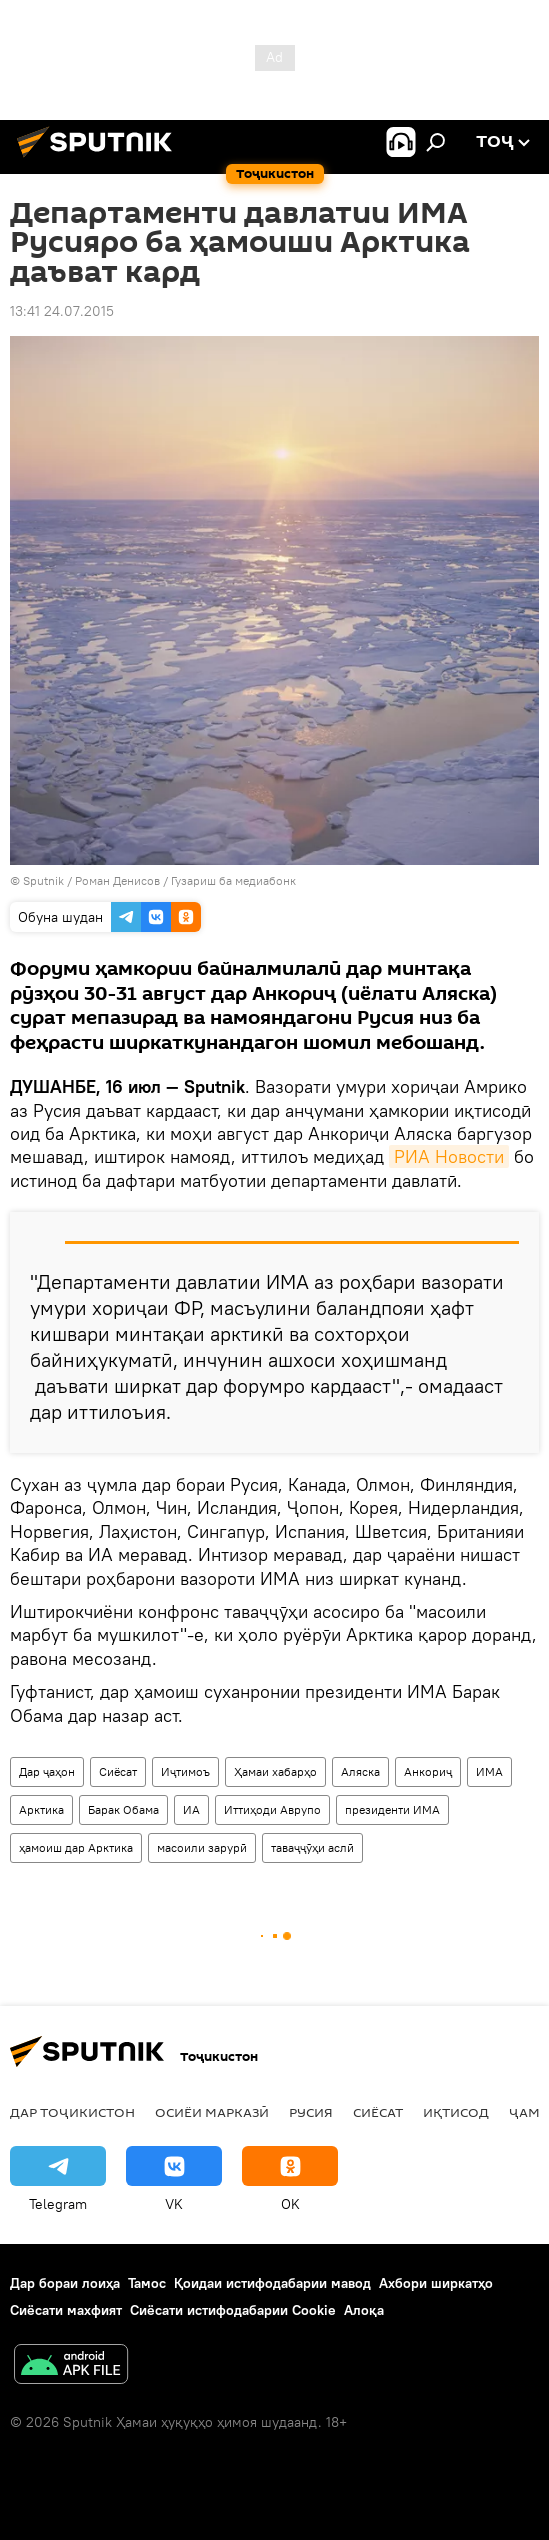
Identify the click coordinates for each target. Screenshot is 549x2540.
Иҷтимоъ (185, 1771)
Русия (311, 2112)
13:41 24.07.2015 (62, 311)
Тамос (147, 2283)
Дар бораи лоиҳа (65, 2283)
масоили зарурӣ (202, 1847)
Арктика (41, 1809)
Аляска (360, 1771)
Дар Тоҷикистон (72, 2112)
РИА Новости (449, 1156)
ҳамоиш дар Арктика (76, 1847)
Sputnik (45, 880)
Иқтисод (456, 2112)
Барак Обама (123, 1809)
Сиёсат (118, 1771)
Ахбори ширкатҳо (436, 2283)
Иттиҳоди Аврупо (272, 1809)
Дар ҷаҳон (47, 1771)
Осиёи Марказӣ (212, 2112)
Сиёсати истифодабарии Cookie (233, 2310)
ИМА (489, 1771)
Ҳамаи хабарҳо (275, 1771)
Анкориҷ (428, 1771)
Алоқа (364, 2310)
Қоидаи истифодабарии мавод (272, 2283)
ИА (191, 1809)
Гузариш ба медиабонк (233, 880)
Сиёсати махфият (66, 2310)
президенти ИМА (392, 1809)
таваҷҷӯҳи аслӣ (312, 1847)
